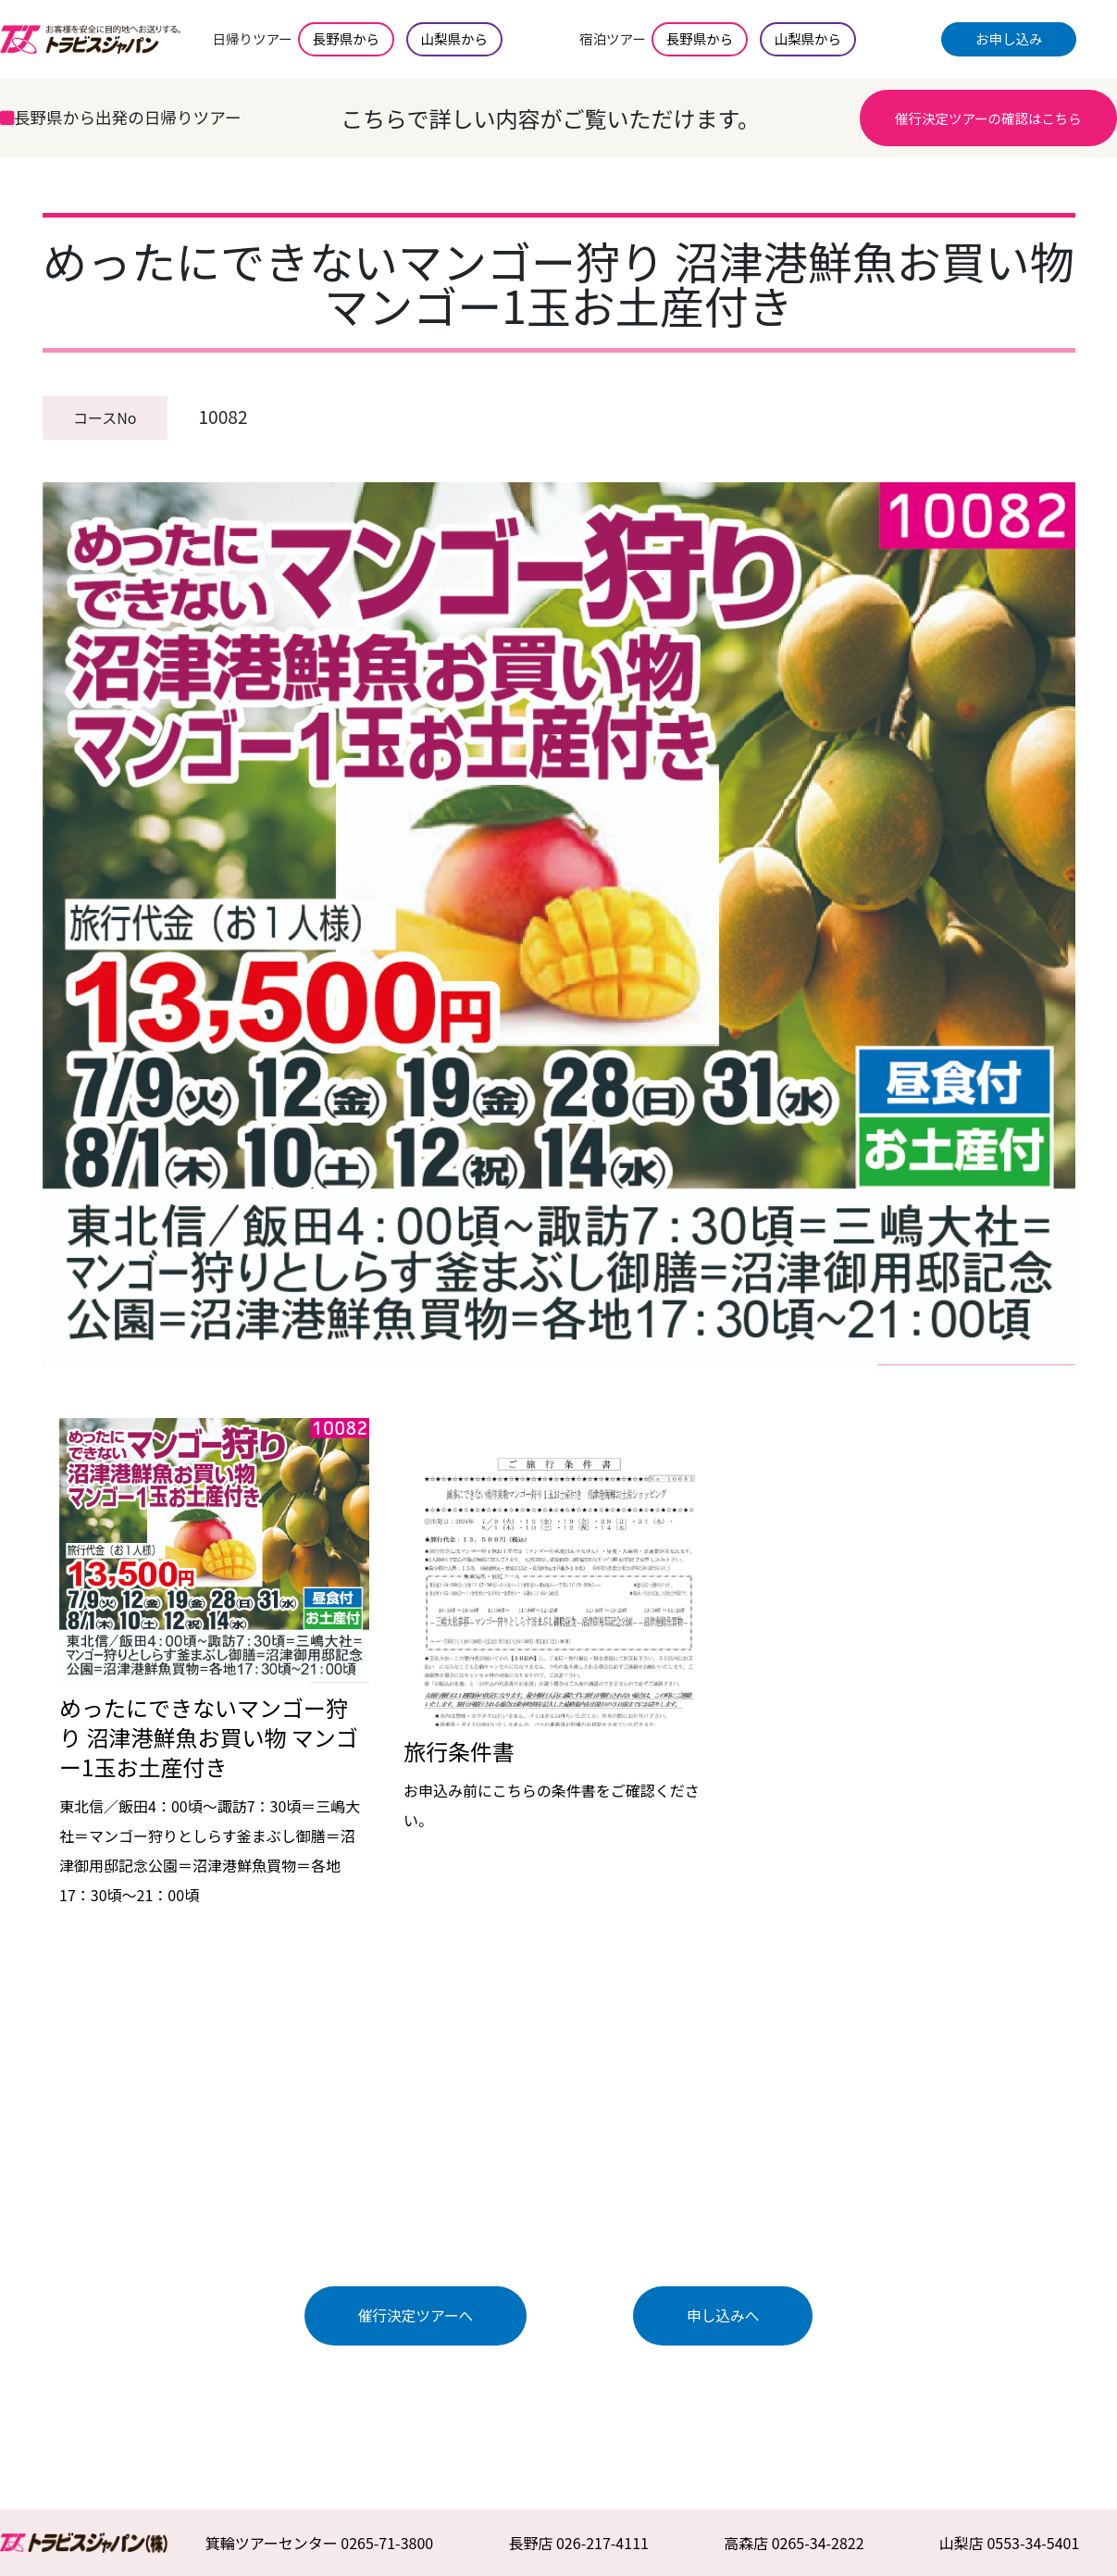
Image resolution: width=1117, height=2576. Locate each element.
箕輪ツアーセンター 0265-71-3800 (319, 2543)
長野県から (346, 38)
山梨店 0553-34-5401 (1009, 2543)
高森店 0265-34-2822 (794, 2543)
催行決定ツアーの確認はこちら (988, 118)
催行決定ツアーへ (416, 2315)
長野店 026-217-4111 (578, 2543)
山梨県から (454, 38)
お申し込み (1008, 38)
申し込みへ (723, 2315)
